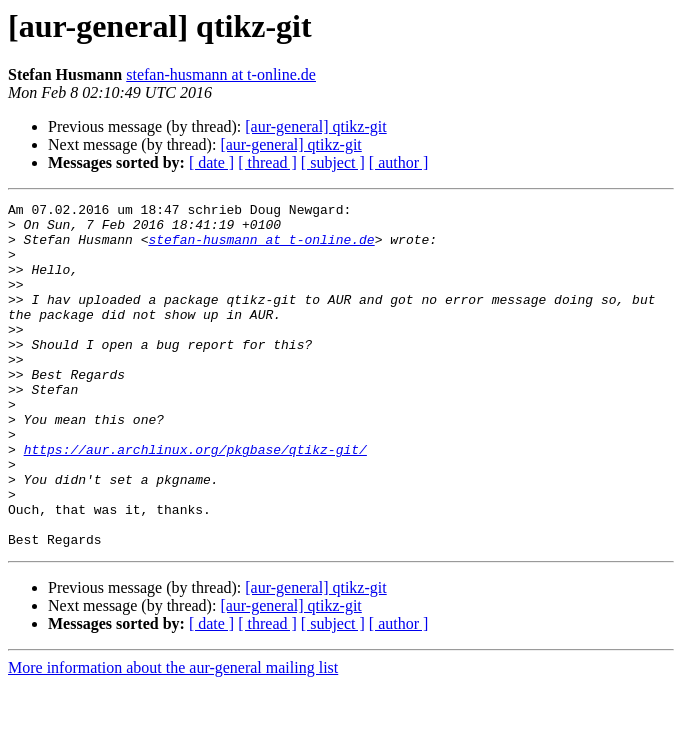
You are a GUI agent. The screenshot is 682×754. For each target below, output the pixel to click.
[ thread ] (267, 162)
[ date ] (211, 162)
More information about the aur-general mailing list (173, 736)
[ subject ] (333, 162)
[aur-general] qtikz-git (315, 126)
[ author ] (399, 162)
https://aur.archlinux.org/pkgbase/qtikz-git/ (195, 500)
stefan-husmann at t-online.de (221, 74)
